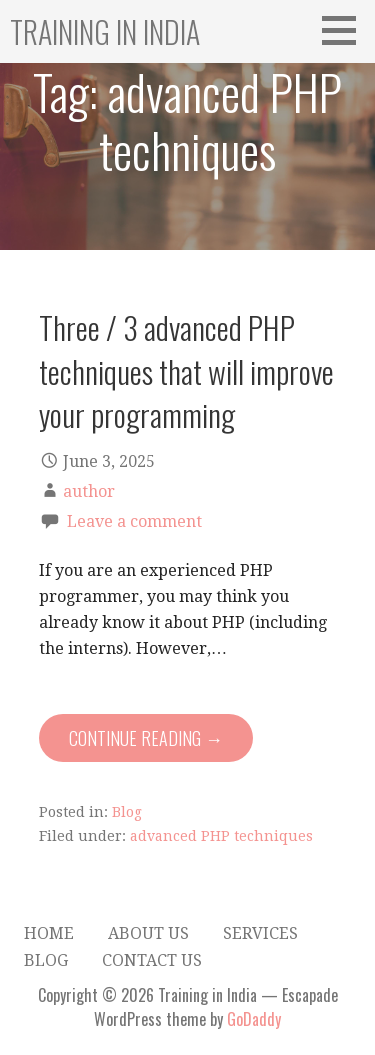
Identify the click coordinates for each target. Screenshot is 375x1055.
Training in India (105, 31)
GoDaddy (254, 1019)
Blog (127, 812)
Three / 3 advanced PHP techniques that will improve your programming (186, 370)
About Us (148, 933)
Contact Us (152, 960)
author (89, 491)
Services (260, 933)
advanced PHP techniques (221, 836)
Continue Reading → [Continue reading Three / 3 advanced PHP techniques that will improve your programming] (146, 738)
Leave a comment (134, 521)
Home (49, 933)
